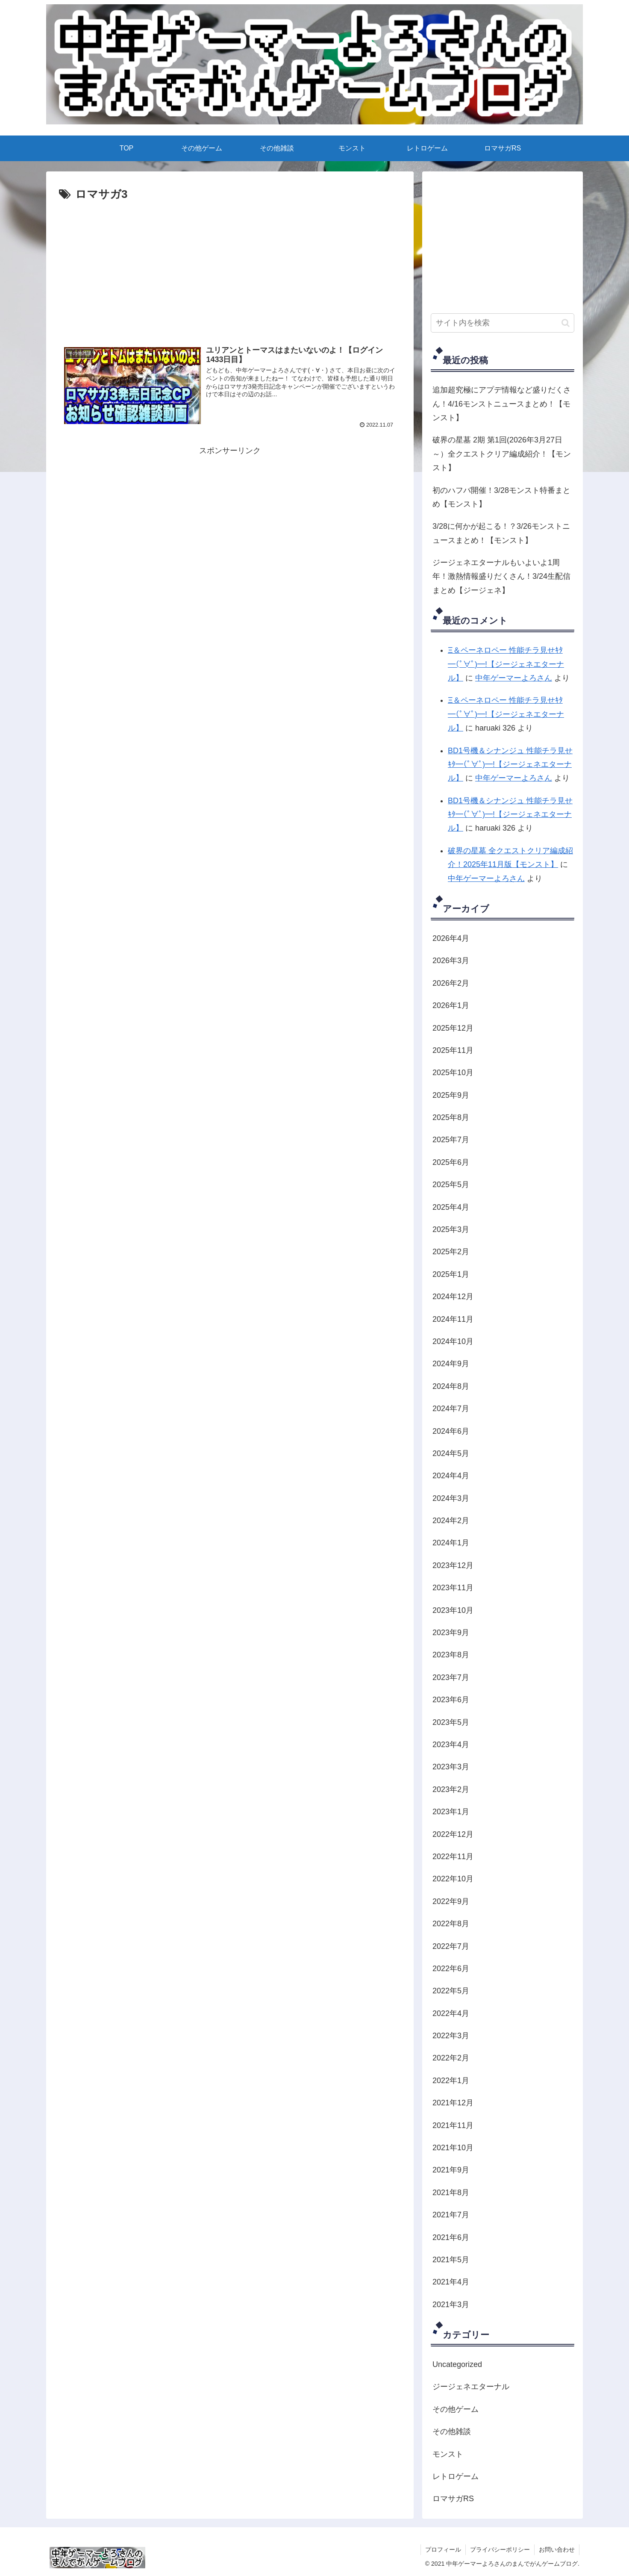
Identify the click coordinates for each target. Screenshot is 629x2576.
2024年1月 (450, 1543)
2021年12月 (452, 2103)
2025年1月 (450, 1274)
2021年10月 (452, 2147)
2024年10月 (452, 1341)
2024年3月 (450, 1498)
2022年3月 (450, 2035)
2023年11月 (452, 1587)
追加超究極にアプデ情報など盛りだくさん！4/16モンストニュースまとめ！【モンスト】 (501, 404)
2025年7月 (450, 1139)
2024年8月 (450, 1386)
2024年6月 (450, 1431)
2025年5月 (450, 1184)
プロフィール (443, 2549)
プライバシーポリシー (500, 2549)
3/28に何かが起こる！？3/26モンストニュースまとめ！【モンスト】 (501, 533)
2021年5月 (450, 2259)
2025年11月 (452, 1050)
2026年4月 (450, 938)
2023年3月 (450, 1767)
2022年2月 (450, 2058)
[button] (565, 323)
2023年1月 (450, 1811)
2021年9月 (450, 2170)
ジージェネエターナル (470, 2386)
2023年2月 (450, 1789)
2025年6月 (450, 1162)
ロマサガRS (453, 2498)
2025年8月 (450, 1117)
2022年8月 (450, 1923)
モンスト (447, 2454)
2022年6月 (450, 1968)
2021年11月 (452, 2125)
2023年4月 (450, 1744)
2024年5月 (450, 1453)
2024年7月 (450, 1408)
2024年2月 (450, 1520)
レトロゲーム (455, 2476)
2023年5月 (450, 1722)
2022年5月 (450, 1991)
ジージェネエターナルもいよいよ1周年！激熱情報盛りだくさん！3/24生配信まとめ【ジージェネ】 (501, 576)
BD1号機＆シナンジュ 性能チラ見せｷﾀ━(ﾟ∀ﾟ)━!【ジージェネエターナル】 (510, 764)
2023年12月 (452, 1565)
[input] (502, 323)
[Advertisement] (230, 228)
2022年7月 (450, 1946)
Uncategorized (457, 2364)
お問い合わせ (557, 2549)
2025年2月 (450, 1251)
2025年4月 (450, 1207)
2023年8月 (450, 1655)
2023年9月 (450, 1632)
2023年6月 (450, 1699)
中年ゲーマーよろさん (513, 678)
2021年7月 (450, 2215)
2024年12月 (452, 1296)
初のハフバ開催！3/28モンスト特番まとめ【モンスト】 (501, 497)
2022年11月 (452, 1856)
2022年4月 (450, 2013)
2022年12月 (452, 1834)
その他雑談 (451, 2431)
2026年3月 (450, 960)
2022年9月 (450, 1901)
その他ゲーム (455, 2409)
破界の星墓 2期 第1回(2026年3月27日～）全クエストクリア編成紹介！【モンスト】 (501, 454)
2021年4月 (450, 2282)
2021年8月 (450, 2192)
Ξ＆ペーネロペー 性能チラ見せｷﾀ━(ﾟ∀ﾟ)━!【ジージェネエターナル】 (506, 664)
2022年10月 (452, 1879)
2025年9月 (450, 1095)
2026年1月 (450, 1005)
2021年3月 (450, 2304)
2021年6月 (450, 2237)
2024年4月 (450, 1475)
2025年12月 (452, 1028)
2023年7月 (450, 1677)
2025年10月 (452, 1072)
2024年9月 (450, 1363)
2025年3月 (450, 1229)
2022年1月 (450, 2080)
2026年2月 (450, 983)
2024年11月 (452, 1319)
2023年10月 (452, 1610)
